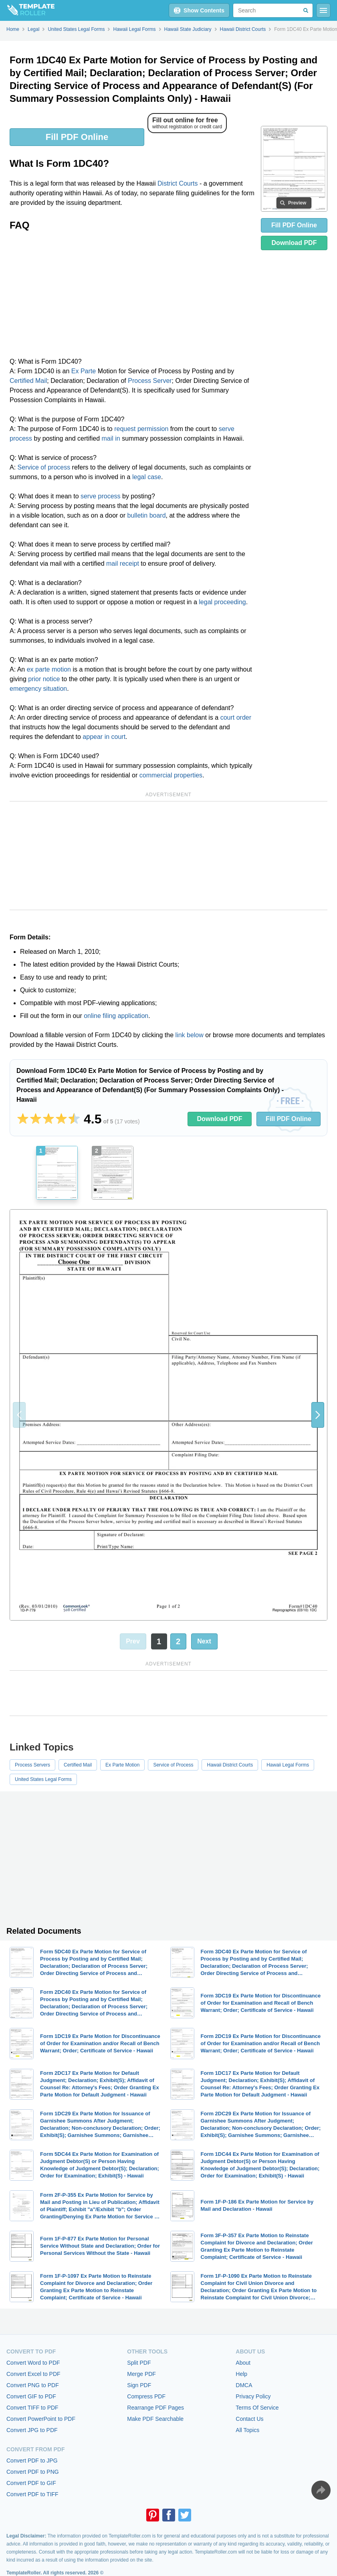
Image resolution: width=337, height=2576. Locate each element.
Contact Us (249, 2419)
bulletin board (146, 515)
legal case (146, 477)
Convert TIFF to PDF (32, 2407)
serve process (101, 496)
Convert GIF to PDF (31, 2396)
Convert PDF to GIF (31, 2483)
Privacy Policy (253, 2396)
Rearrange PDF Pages (155, 2407)
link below (190, 1035)
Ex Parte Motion (122, 1765)
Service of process (44, 467)
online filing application (116, 1015)
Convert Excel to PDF (33, 2374)
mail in (110, 438)
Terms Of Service (257, 2407)
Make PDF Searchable (155, 2419)
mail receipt (122, 563)
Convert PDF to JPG (32, 2460)
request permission (141, 428)
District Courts (177, 183)
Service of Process (173, 1765)
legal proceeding (222, 602)
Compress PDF (146, 2396)
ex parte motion (49, 669)
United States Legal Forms (43, 1779)
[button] (317, 1415)
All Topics (247, 2430)
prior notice (44, 679)
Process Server (150, 380)
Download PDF (294, 242)
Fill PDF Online (77, 137)
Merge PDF (141, 2374)
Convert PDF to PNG (32, 2472)
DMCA (244, 2385)
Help (241, 2374)
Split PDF (139, 2362)
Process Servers (32, 1765)
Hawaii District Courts (230, 1765)
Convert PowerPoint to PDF (40, 2419)
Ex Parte (83, 371)
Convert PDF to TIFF (32, 2494)
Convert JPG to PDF (32, 2430)
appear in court (104, 736)
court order (235, 717)
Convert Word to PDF (33, 2362)
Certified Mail (28, 380)
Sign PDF (139, 2385)
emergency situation (38, 688)
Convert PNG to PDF (32, 2385)
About (243, 2362)
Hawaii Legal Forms (287, 1765)
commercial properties (170, 775)
